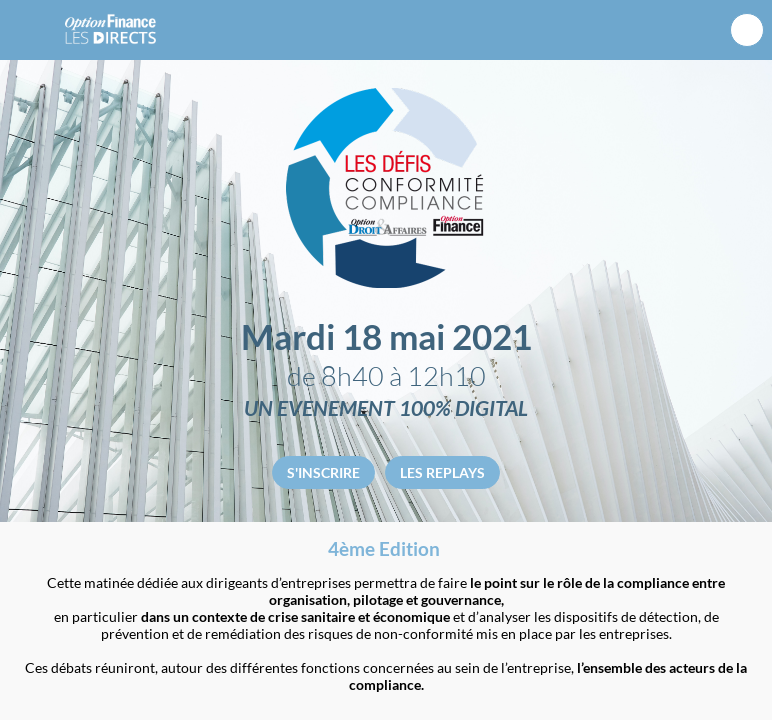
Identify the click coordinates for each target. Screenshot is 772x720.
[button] (30, 30)
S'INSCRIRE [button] (323, 472)
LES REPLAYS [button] (442, 472)
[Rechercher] (747, 31)
